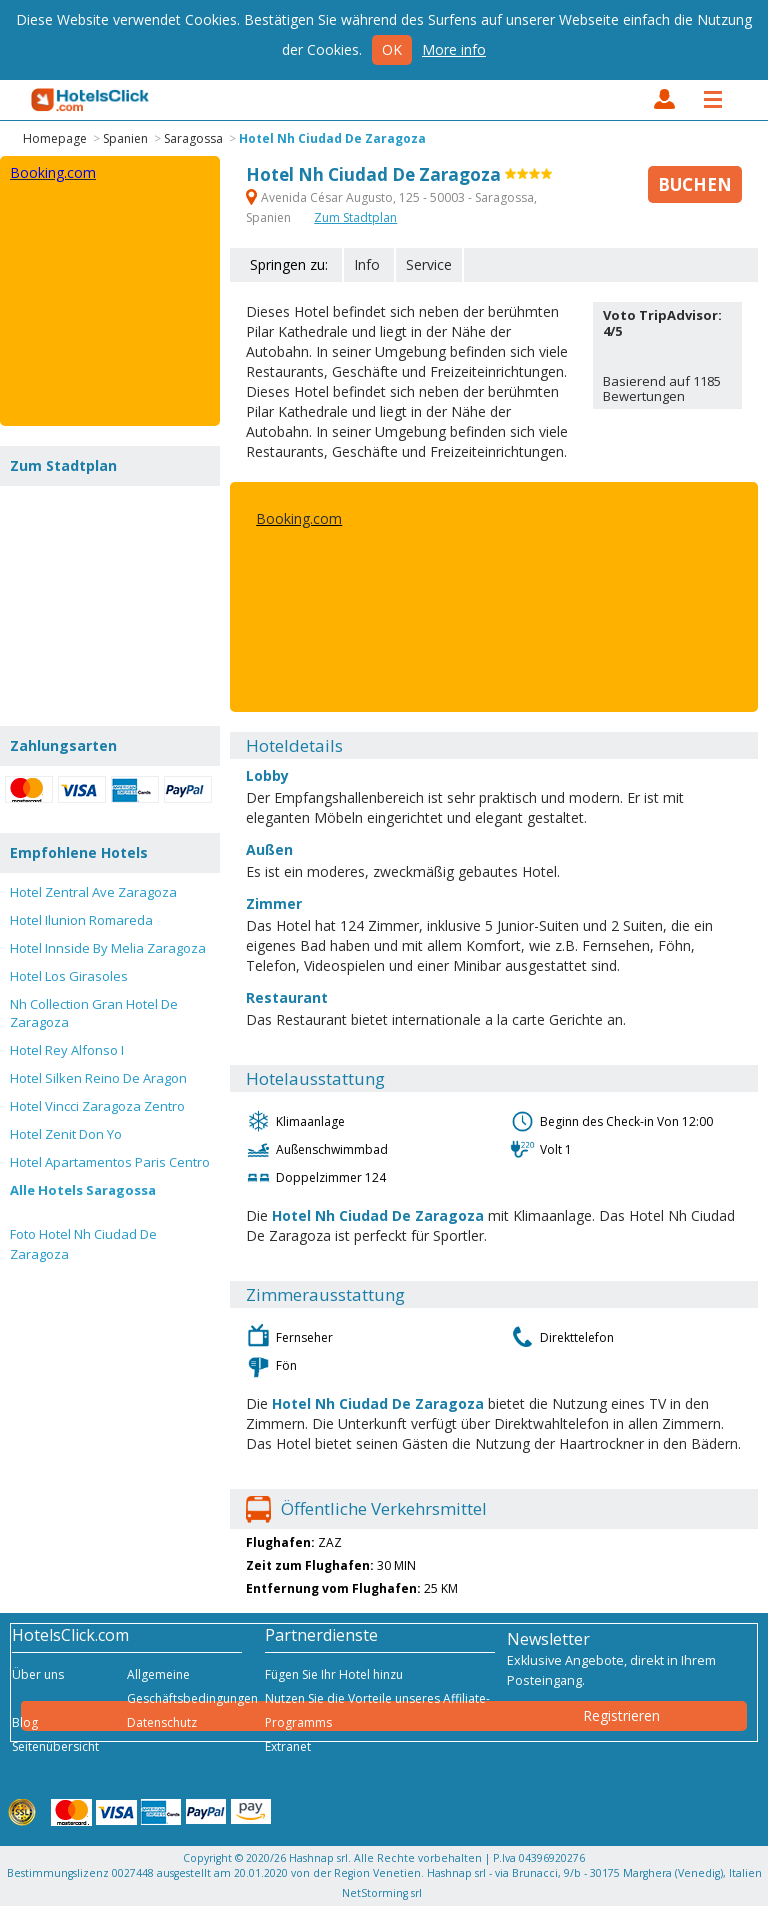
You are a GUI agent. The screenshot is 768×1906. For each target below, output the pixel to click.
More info (454, 49)
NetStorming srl (382, 1893)
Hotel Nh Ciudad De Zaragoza (332, 138)
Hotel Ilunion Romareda (81, 920)
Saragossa (193, 138)
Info (367, 264)
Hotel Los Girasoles (69, 976)
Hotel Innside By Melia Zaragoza (108, 948)
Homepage (55, 138)
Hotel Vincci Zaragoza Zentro (97, 1106)
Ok (392, 49)
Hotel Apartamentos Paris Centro (110, 1162)
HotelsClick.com (91, 100)
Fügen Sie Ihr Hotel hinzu (334, 1674)
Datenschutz (162, 1722)
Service (429, 264)
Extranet (288, 1746)
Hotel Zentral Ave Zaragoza (93, 892)
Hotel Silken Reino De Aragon (98, 1078)
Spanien (125, 138)
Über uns (38, 1674)
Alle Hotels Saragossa (83, 1190)
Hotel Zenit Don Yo (66, 1134)
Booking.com (299, 518)
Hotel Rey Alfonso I (67, 1050)
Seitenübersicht (55, 1746)
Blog (25, 1722)
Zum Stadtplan (355, 217)
